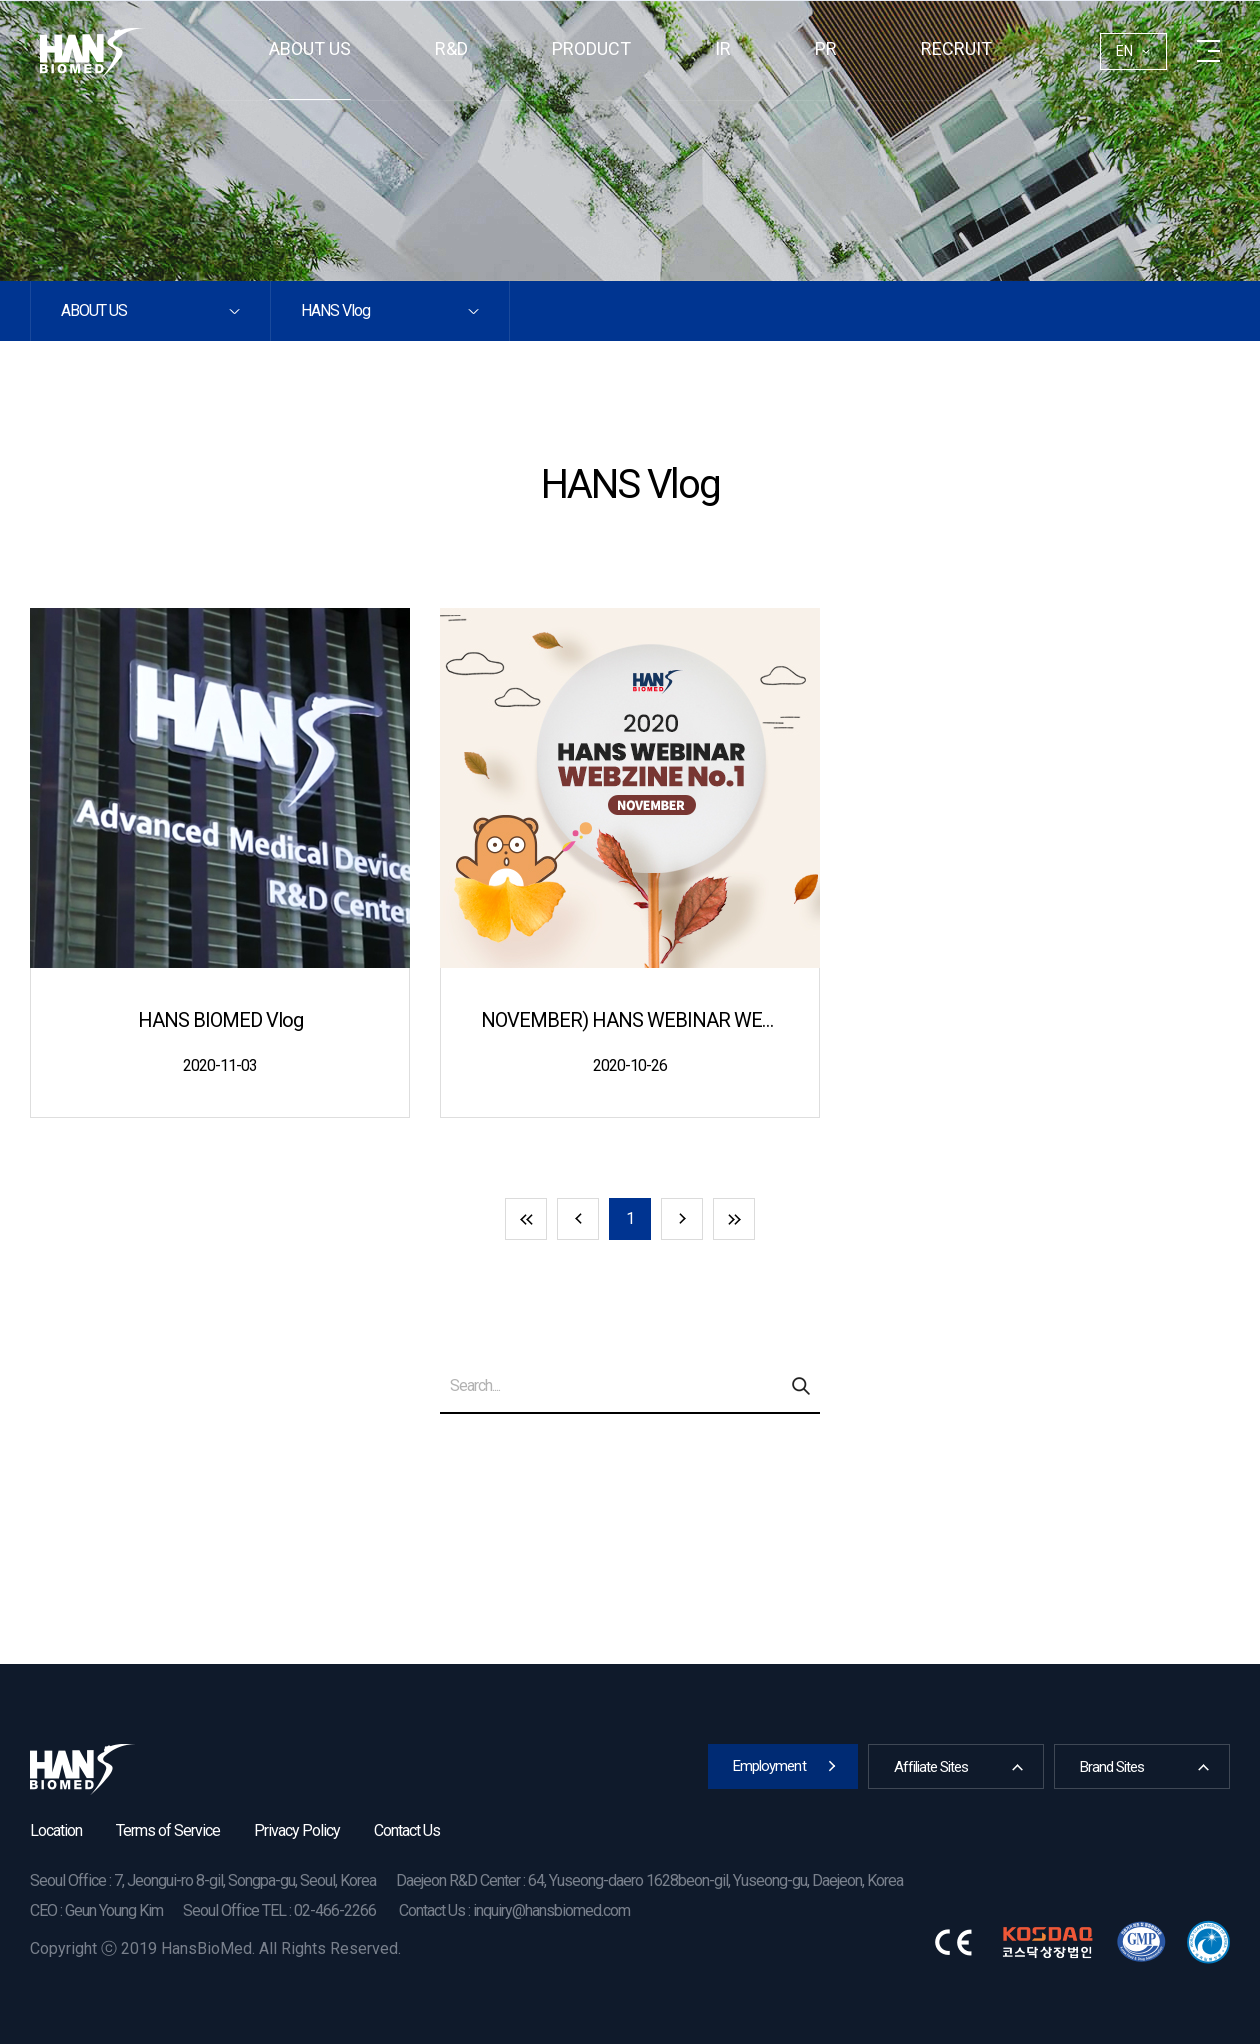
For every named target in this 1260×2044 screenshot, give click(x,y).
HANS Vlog (335, 310)
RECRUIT (956, 48)
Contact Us (407, 1830)
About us (310, 48)
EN (1124, 51)
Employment (769, 1766)
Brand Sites (1112, 1767)
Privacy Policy (297, 1830)
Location (56, 1830)
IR (723, 48)
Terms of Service (168, 1830)
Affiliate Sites (931, 1767)
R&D (451, 48)
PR (826, 48)
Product (591, 48)
